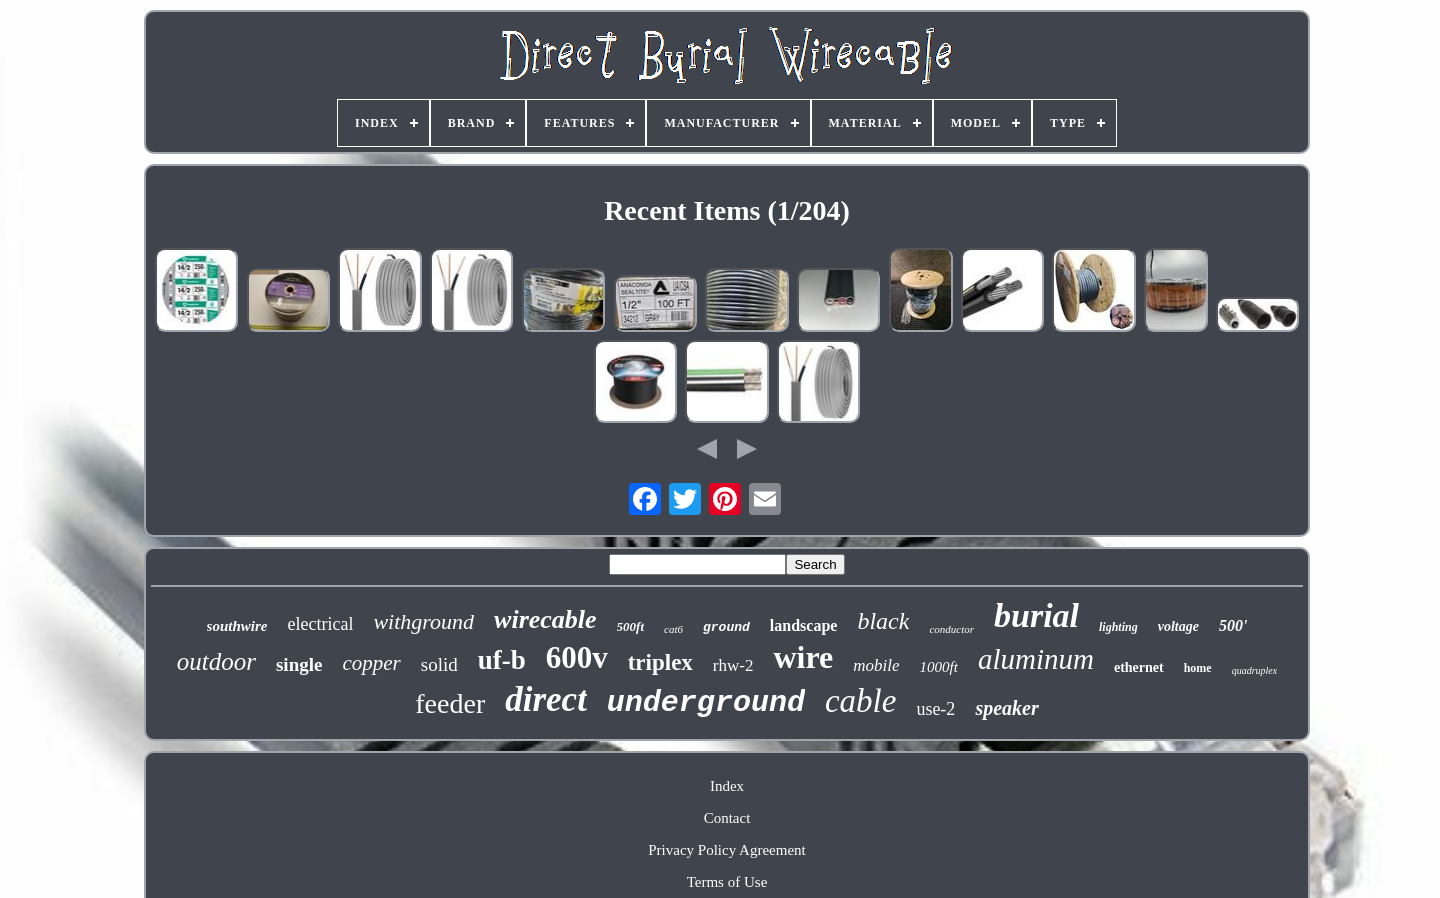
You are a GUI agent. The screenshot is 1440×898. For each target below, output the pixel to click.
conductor (951, 629)
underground (706, 703)
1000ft (939, 667)
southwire (237, 626)
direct (546, 699)
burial (1036, 615)
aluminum (1036, 659)
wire (803, 657)
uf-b (502, 660)
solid (439, 664)
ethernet (1139, 667)
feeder (450, 703)
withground (423, 621)
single (299, 664)
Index (727, 786)
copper (371, 663)
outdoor (216, 661)
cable (860, 701)
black (883, 621)
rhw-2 (733, 665)
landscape (804, 625)
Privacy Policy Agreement (726, 850)
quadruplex (1255, 670)
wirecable (545, 619)
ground (726, 627)
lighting (1118, 627)
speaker (1006, 708)
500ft (630, 626)
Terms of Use (727, 882)
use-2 (935, 709)
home (1198, 668)
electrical (320, 624)
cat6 (673, 629)
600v (577, 657)
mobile (876, 665)
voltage (1178, 626)
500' (1233, 625)
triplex (660, 662)
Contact (727, 818)
